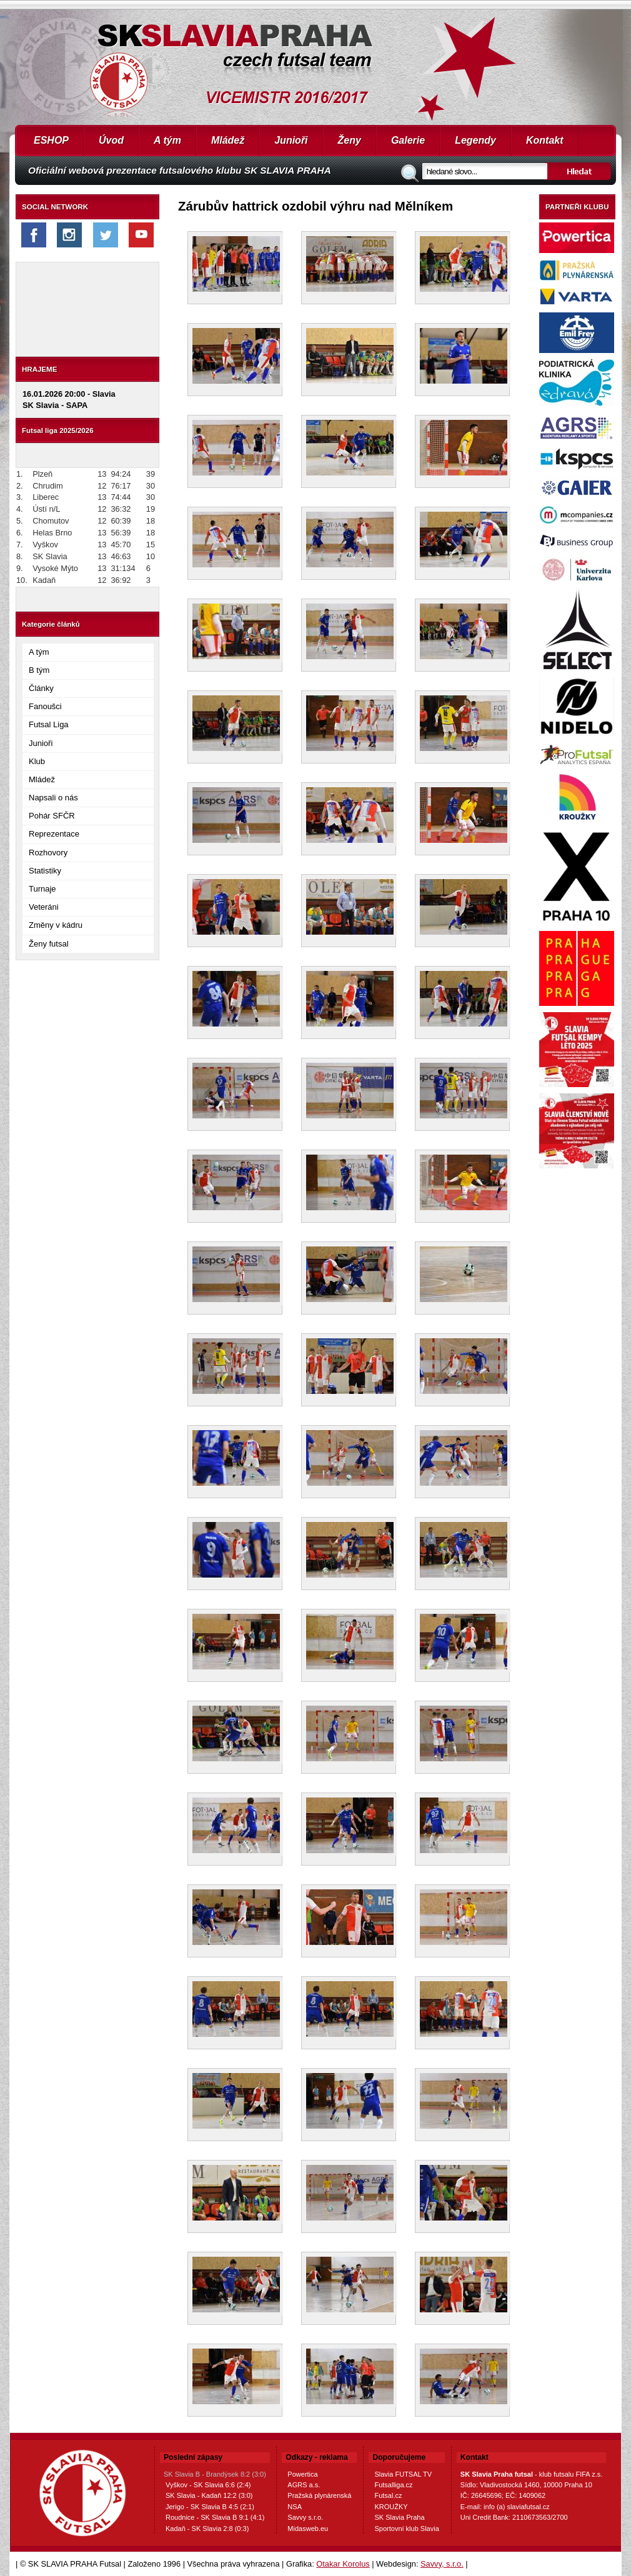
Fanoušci (45, 706)
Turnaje (42, 888)
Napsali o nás (53, 797)
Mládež (227, 140)
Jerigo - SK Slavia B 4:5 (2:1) (210, 2506)
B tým (39, 670)
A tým (167, 140)
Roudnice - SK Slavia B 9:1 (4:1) (215, 2517)
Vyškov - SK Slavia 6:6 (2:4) (208, 2485)
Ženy (349, 140)
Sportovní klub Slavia (406, 2528)
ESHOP (51, 140)
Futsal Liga (49, 724)
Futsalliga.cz (393, 2485)
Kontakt (545, 140)
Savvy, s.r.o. (442, 2564)
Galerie (408, 140)
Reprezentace (54, 833)
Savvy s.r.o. (305, 2517)
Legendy (475, 140)
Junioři (290, 140)
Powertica (302, 2474)
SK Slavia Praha (399, 2517)
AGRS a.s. (303, 2485)
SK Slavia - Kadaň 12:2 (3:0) (209, 2495)
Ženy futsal (49, 943)
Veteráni (44, 907)
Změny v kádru (55, 925)
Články (41, 688)
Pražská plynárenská (319, 2495)
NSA (294, 2506)
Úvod (111, 140)
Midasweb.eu (307, 2528)
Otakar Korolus (342, 2564)
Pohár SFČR (52, 815)
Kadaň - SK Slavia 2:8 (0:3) (207, 2528)
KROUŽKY (390, 2506)
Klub (37, 761)
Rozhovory (48, 852)
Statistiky (45, 870)
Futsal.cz (388, 2495)
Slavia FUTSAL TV (403, 2474)
